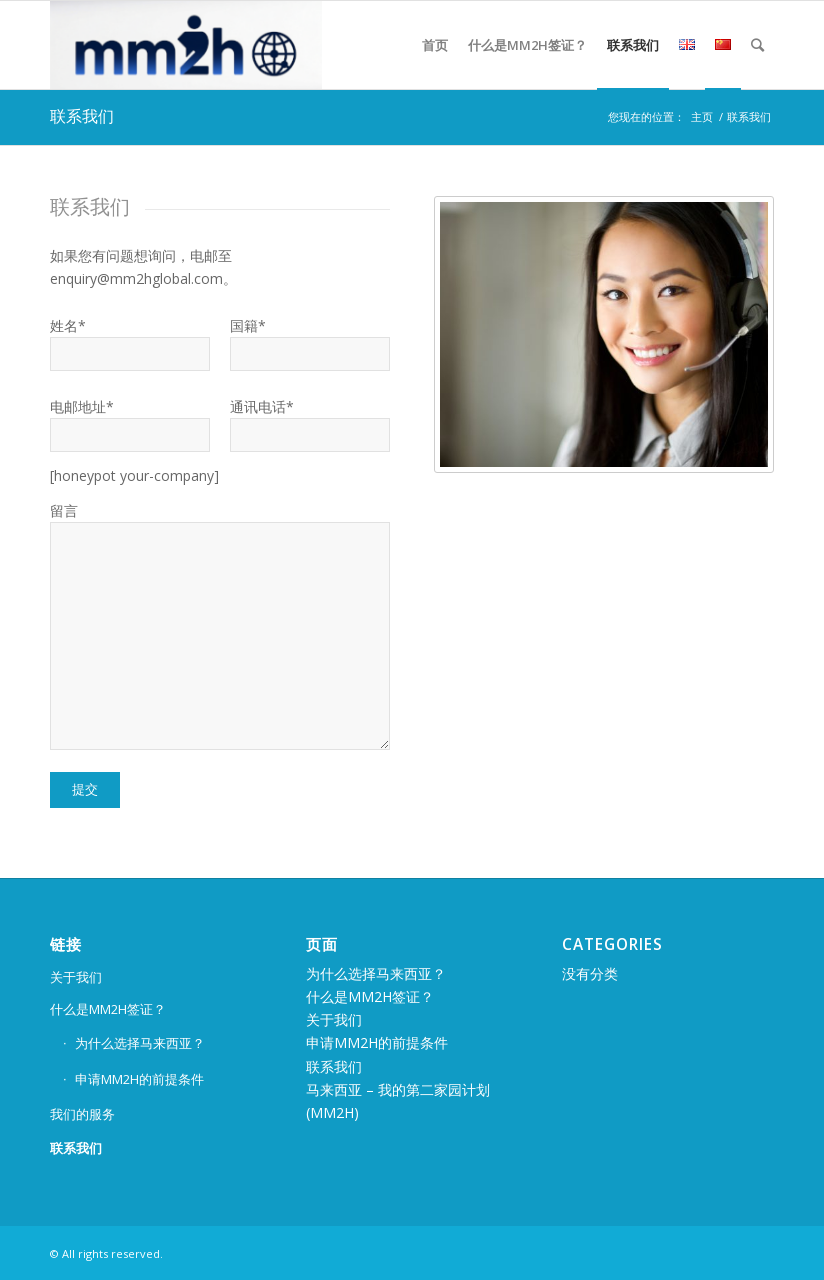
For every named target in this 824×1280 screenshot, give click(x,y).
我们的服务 (82, 1114)
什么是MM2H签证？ (108, 1009)
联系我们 (82, 116)
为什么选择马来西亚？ (140, 1043)
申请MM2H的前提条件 (139, 1079)
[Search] (757, 45)
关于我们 (76, 977)
